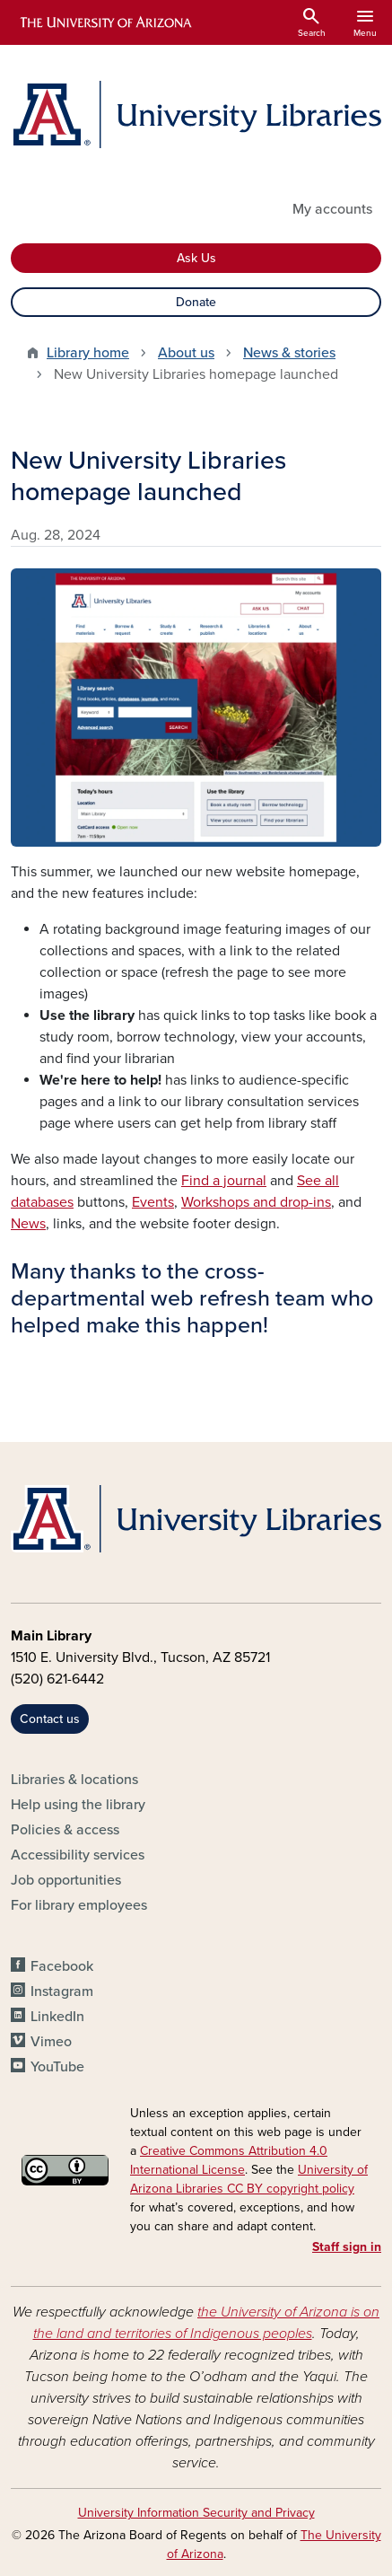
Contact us (50, 1719)
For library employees (79, 1905)
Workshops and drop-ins (256, 1202)
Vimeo (51, 2042)
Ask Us (196, 258)
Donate (196, 302)
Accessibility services (77, 1855)
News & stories (289, 353)
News (28, 1224)
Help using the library (78, 1805)
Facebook (61, 1966)
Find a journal (223, 1181)
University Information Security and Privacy (196, 2512)
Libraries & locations (74, 1780)
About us (186, 353)
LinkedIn (57, 2017)
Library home (88, 353)
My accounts (332, 209)
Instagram (61, 1991)
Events (153, 1202)
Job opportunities (66, 1880)
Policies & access (65, 1830)
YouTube (57, 2067)
